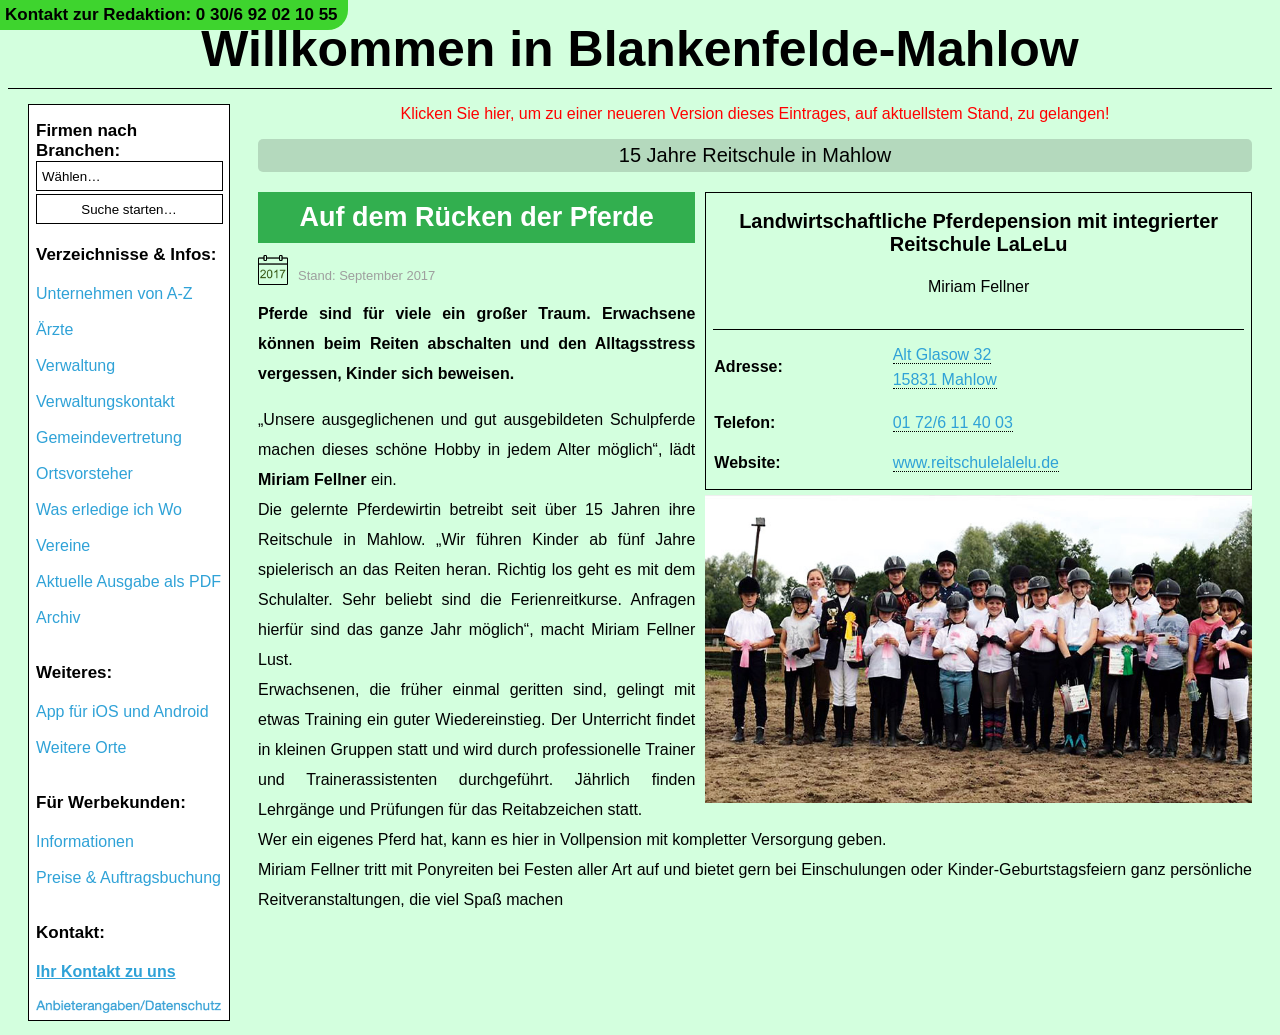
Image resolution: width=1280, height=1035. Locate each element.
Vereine (63, 545)
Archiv (58, 617)
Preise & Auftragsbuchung (128, 877)
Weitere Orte (81, 747)
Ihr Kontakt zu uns (106, 971)
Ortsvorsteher (84, 473)
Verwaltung (75, 365)
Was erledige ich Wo (109, 509)
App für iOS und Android (122, 711)
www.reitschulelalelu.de (976, 462)
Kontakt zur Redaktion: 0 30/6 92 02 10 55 (171, 14)
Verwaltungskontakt (105, 401)
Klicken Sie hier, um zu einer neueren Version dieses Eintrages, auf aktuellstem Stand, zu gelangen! (755, 113)
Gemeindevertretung (109, 437)
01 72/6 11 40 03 (953, 422)
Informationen (85, 841)
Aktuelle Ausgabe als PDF (128, 581)
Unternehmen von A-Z (114, 293)
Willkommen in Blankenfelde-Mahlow (639, 49)
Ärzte (54, 329)
